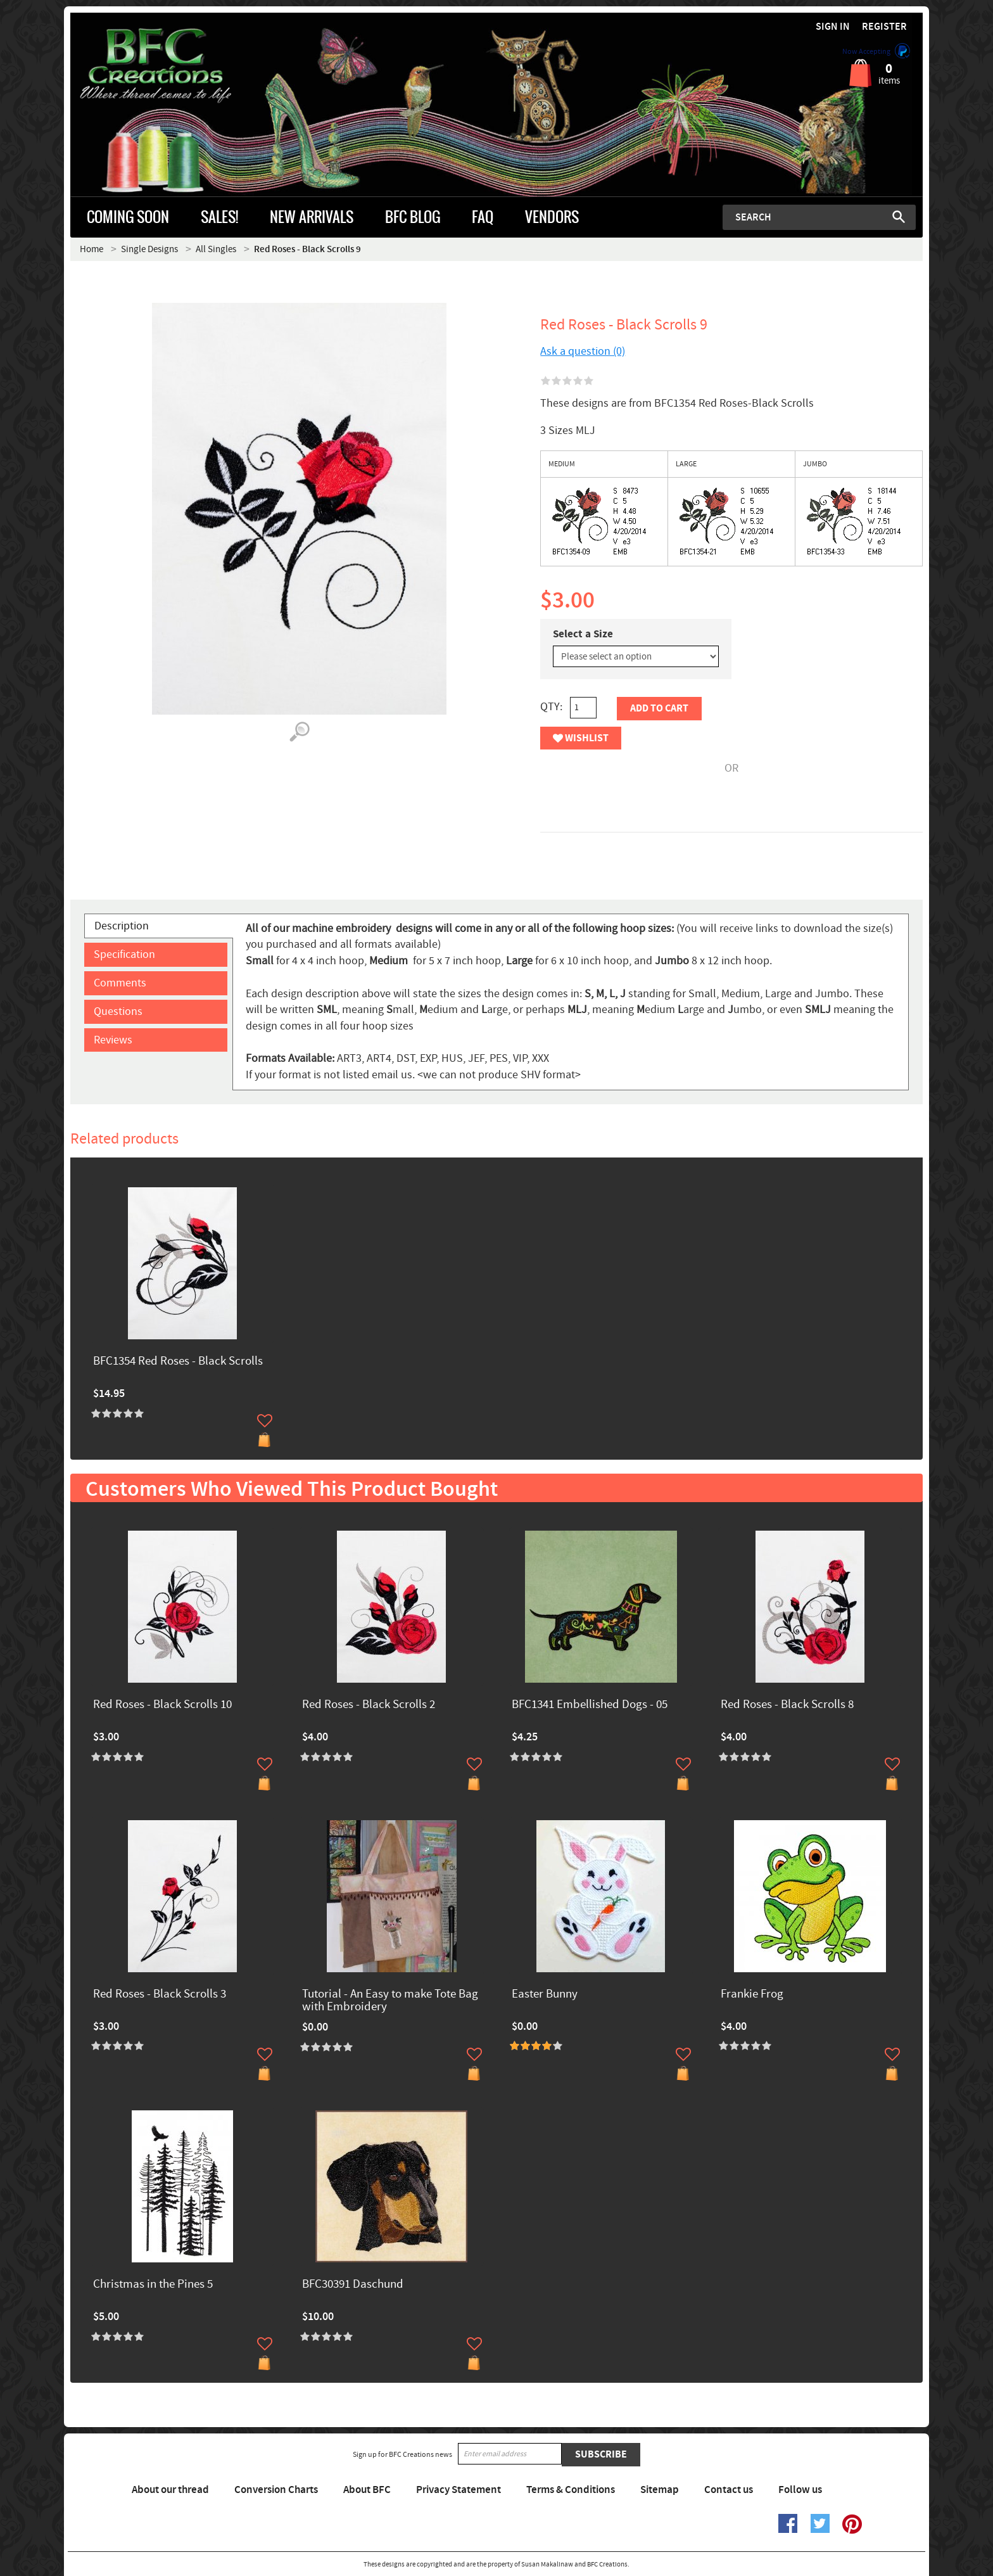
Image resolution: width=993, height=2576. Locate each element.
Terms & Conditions (570, 2490)
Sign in (833, 27)
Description (121, 926)
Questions (118, 1011)
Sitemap (659, 2490)
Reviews (113, 1040)
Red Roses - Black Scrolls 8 (787, 1705)
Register (884, 27)
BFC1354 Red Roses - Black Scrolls (178, 1361)
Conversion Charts (276, 2490)
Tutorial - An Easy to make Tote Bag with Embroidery (390, 2001)
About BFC (367, 2490)
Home (91, 249)
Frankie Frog (752, 1994)
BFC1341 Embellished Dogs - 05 (589, 1705)
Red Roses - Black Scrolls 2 (368, 1705)
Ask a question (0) (582, 351)
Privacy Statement (458, 2490)
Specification (124, 954)
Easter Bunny (545, 1994)
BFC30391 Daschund (352, 2285)
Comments (120, 983)
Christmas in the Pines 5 (153, 2285)
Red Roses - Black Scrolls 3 (159, 1994)
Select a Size (583, 634)
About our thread (170, 2490)
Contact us (728, 2490)
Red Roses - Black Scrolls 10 (162, 1705)
